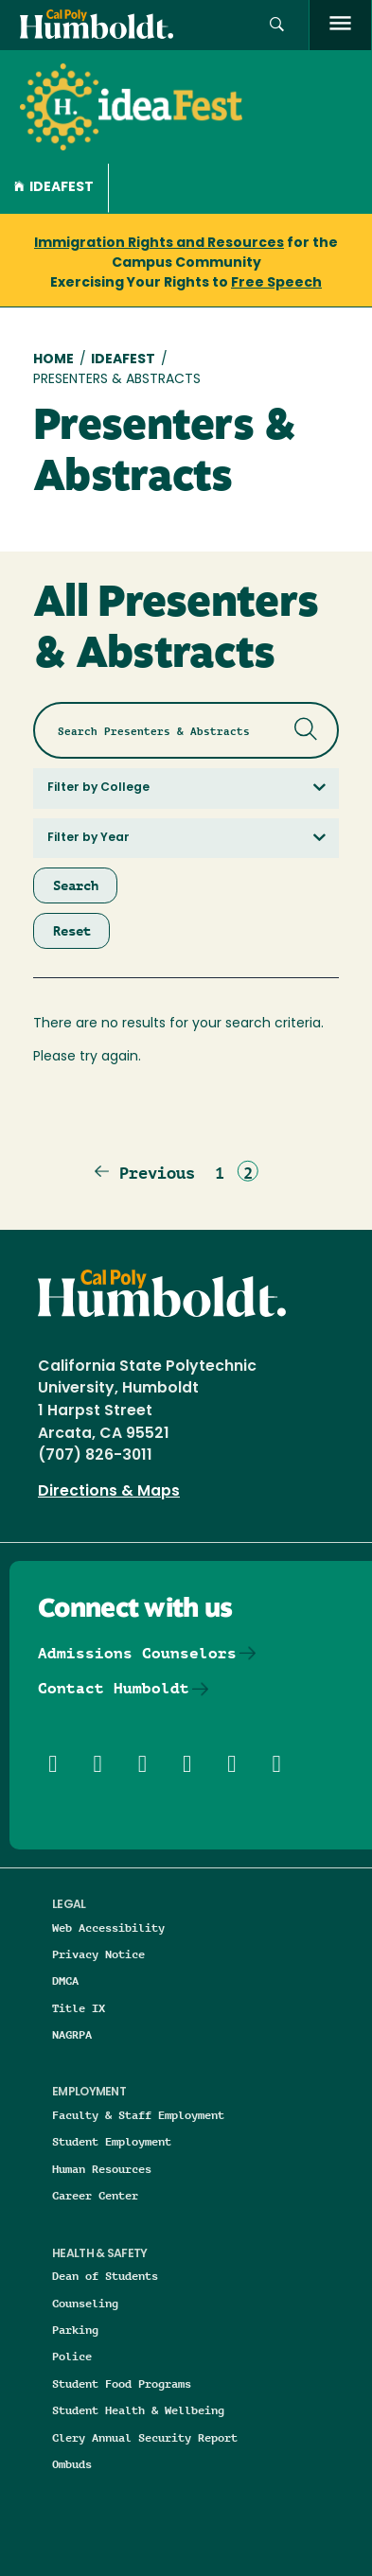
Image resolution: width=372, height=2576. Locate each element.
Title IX (78, 2008)
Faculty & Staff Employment (138, 2115)
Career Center (95, 2195)
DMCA (65, 1980)
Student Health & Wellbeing (138, 2410)
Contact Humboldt (113, 1688)
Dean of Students (105, 2276)
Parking (75, 2329)
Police (72, 2356)
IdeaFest (123, 360)
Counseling (85, 2303)
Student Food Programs (121, 2383)
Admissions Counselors (137, 1653)
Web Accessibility (108, 1927)
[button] (277, 25)
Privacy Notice (98, 1954)
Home (53, 360)
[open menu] (340, 25)
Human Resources (101, 2169)
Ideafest (54, 188)
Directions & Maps (109, 1491)
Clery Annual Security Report (145, 2437)
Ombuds (72, 2464)
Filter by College (98, 788)
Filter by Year (88, 838)
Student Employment (111, 2141)
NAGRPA (72, 2034)
